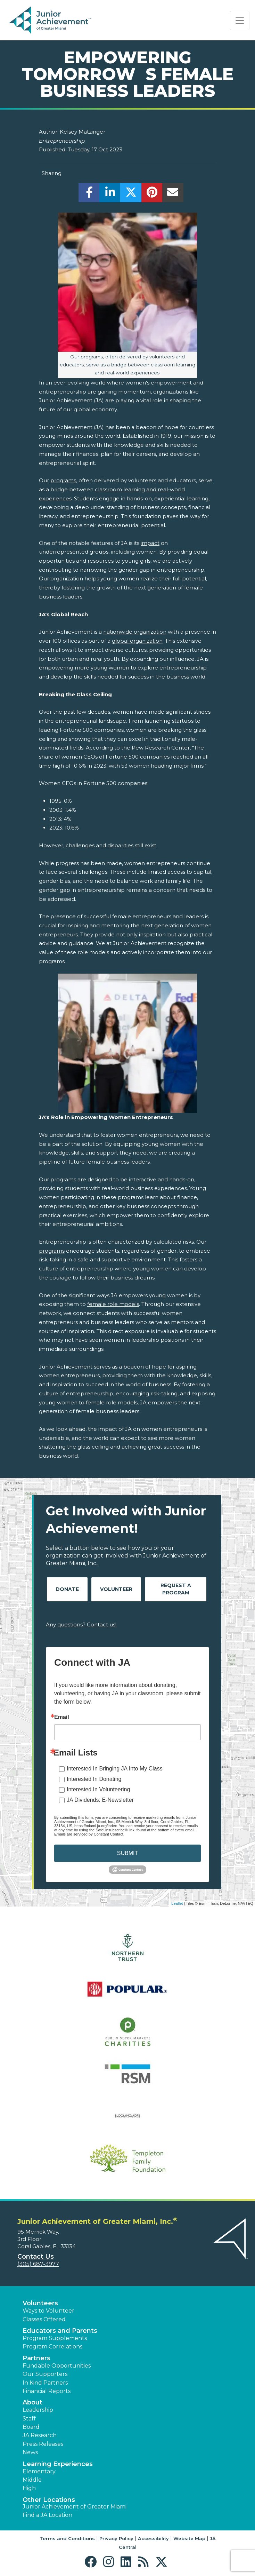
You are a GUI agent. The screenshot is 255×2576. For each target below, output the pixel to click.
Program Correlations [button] (52, 2346)
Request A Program (176, 1589)
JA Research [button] (40, 2435)
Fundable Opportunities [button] (57, 2365)
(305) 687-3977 (38, 2264)
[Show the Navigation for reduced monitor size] (239, 20)
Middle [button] (32, 2479)
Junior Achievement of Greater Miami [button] (74, 2506)
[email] (172, 194)
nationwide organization (134, 631)
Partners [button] (36, 2358)
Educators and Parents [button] (60, 2331)
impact (150, 543)
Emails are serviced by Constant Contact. (89, 1834)
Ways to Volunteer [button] (48, 2310)
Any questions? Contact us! (81, 1624)
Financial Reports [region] (47, 2391)
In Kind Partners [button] (45, 2382)
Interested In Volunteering (98, 1789)
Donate (67, 1589)
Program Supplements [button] (55, 2338)
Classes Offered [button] (44, 2319)
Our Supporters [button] (45, 2374)
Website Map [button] (189, 2538)
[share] (89, 194)
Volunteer (116, 1589)
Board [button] (31, 2427)
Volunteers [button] (40, 2303)
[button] (92, 2561)
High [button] (29, 2488)
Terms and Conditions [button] (67, 2538)
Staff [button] (29, 2418)
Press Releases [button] (43, 2444)
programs (63, 480)
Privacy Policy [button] (116, 2538)
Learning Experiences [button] (58, 2464)
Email (61, 1717)
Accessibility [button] (153, 2538)
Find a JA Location (47, 2515)
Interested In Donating (94, 1779)
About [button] (32, 2402)
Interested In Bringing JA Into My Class (115, 1769)
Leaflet (177, 1903)
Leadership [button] (38, 2410)
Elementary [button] (39, 2471)
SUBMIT (127, 1853)
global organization (137, 640)
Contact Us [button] (35, 2256)
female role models (113, 1304)
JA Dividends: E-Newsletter (100, 1800)
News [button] (30, 2452)
